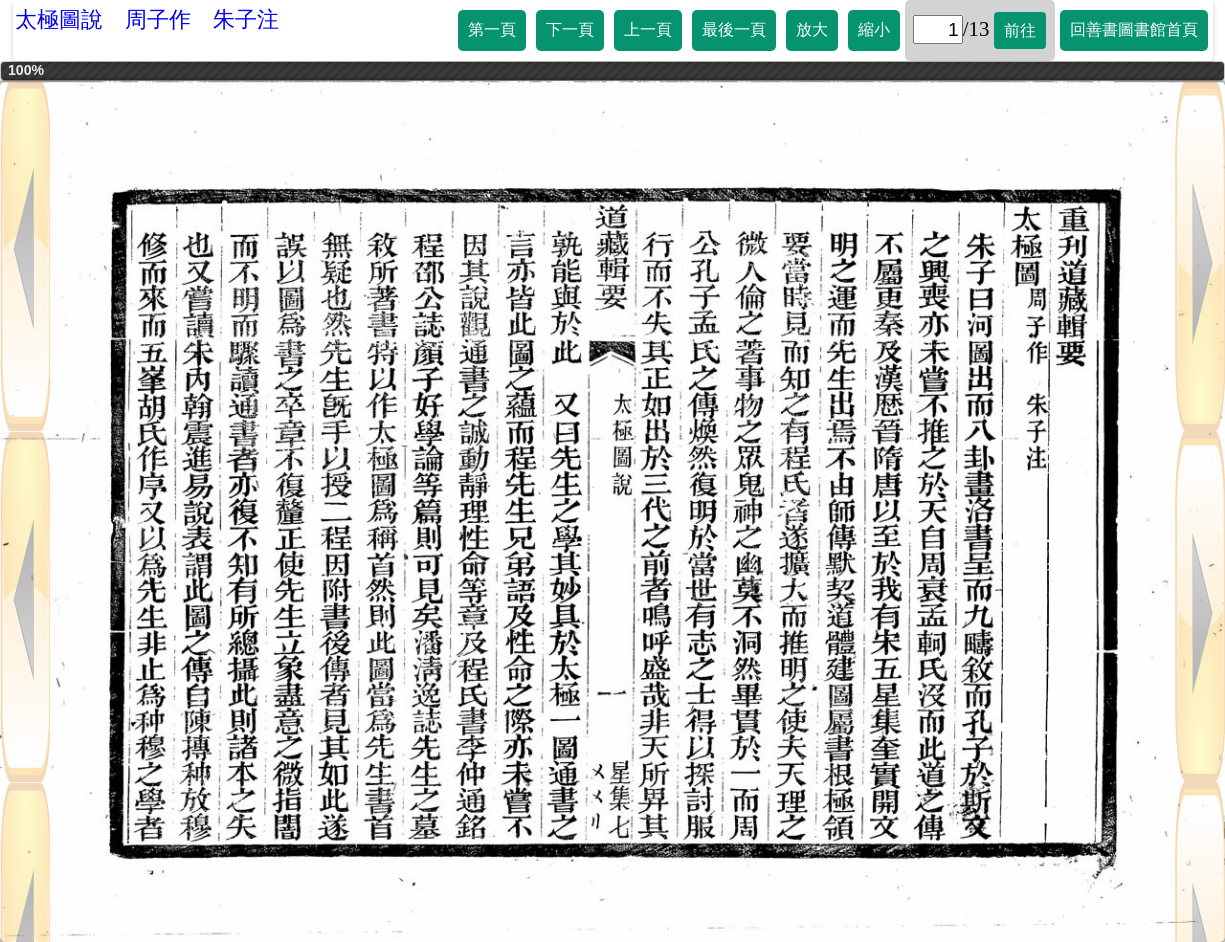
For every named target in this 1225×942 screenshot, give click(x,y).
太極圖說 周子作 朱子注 (147, 19)
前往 (1020, 30)
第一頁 (492, 29)
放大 (812, 29)
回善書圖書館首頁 (1134, 29)
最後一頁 (734, 29)
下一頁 (570, 29)
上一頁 (648, 29)
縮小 (874, 29)
